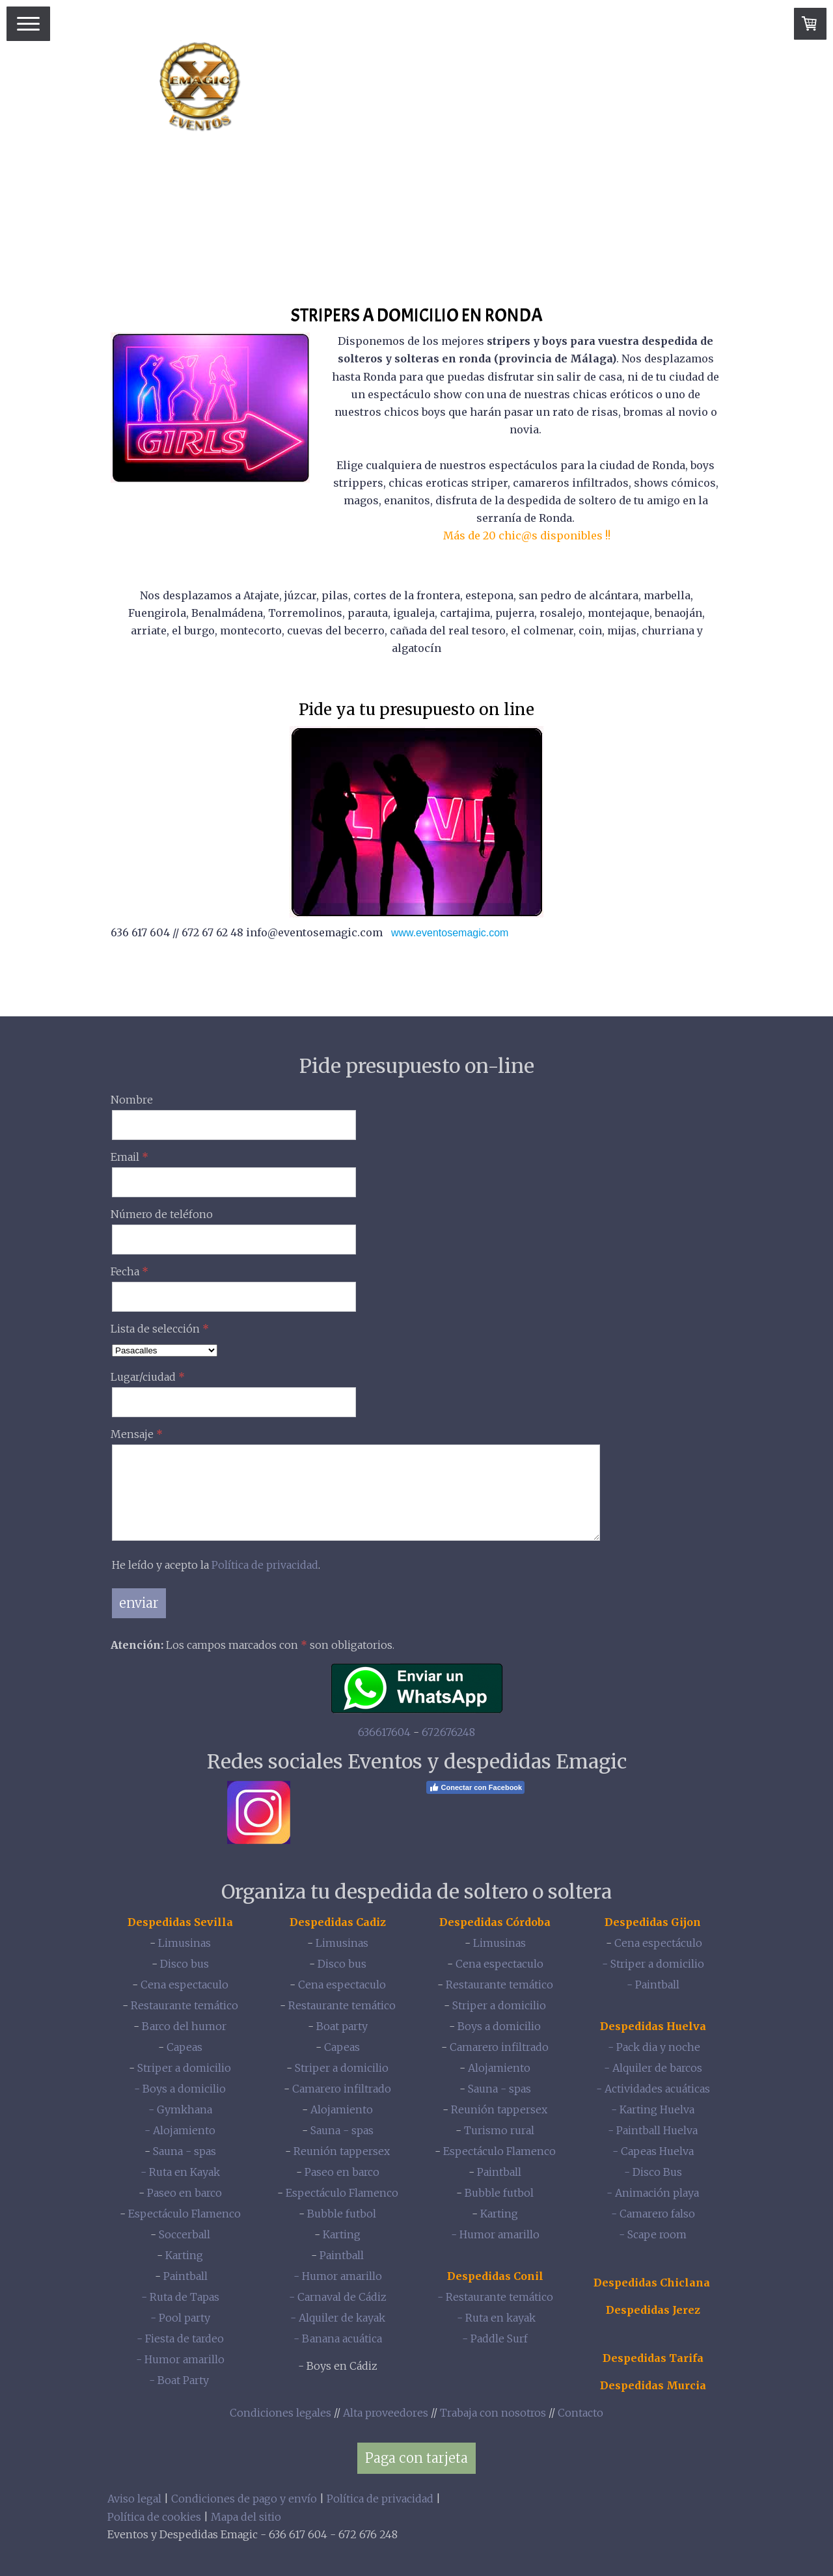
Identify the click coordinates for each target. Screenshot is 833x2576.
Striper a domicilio (184, 2067)
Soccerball (184, 2234)
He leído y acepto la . (216, 1564)
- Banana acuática (338, 2338)
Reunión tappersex (342, 2151)
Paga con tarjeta (416, 2458)
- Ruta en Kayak (180, 2171)
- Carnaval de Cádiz (338, 2296)
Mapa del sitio (246, 2516)
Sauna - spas (184, 2151)
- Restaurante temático (495, 2296)
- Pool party (180, 2317)
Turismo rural (499, 2130)
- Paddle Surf (495, 2338)
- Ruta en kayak (495, 2317)
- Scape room (653, 2234)
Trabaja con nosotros (493, 2412)
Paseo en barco (184, 2192)
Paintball (185, 2276)
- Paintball (653, 1984)
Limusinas (184, 1942)
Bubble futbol (341, 2213)
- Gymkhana (180, 2109)
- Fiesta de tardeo (180, 2338)
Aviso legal (134, 2498)
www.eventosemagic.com (450, 932)
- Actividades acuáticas (653, 2088)
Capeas (184, 2047)
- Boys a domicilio (180, 2088)
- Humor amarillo (180, 2359)
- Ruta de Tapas (180, 2296)
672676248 (448, 1732)
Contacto (580, 2412)
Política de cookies (154, 2516)
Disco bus (184, 1963)
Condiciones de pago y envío (244, 2498)
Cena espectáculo (658, 1942)
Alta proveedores (385, 2412)
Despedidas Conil (495, 2276)
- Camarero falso (653, 2213)
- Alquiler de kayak (337, 2317)
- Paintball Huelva (653, 2130)
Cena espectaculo (184, 1984)
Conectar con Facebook (476, 1787)
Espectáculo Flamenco (184, 2213)
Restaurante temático (184, 2005)
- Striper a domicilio (653, 1963)
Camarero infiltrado (341, 2088)
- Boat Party (180, 2380)
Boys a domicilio (499, 2026)
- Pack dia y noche (652, 2047)
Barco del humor (184, 2026)
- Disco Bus (653, 2171)
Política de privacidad (265, 1564)
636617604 (384, 1732)
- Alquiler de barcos (653, 2067)
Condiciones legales (280, 2412)
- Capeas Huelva (653, 2151)
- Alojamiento (179, 2130)
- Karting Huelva (652, 2109)
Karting (184, 2255)
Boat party (342, 2026)
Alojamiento (341, 2109)
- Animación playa (653, 2192)
